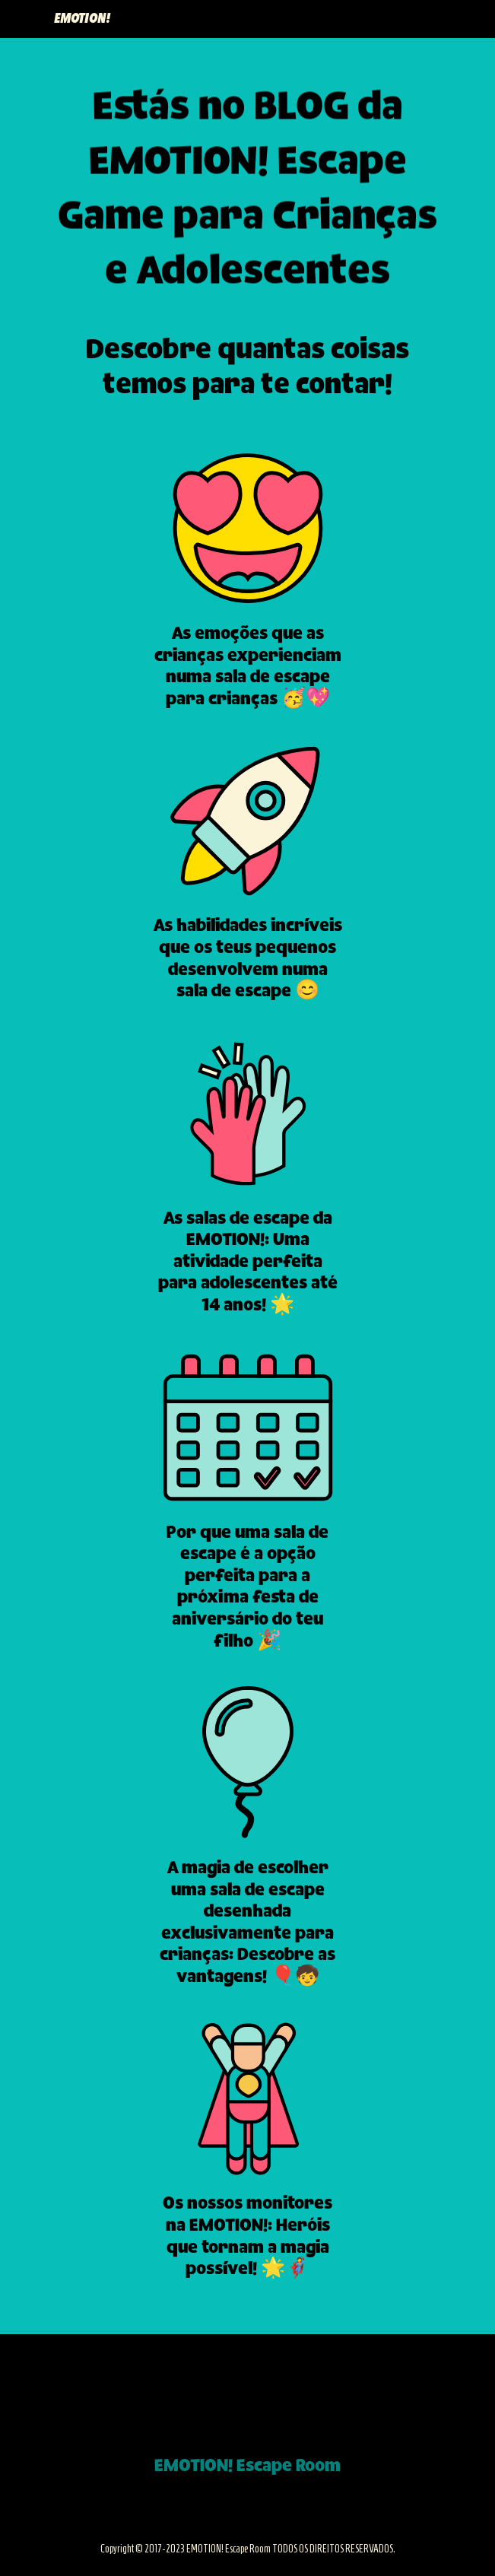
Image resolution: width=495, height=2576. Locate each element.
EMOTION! (82, 19)
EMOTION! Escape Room (247, 2466)
